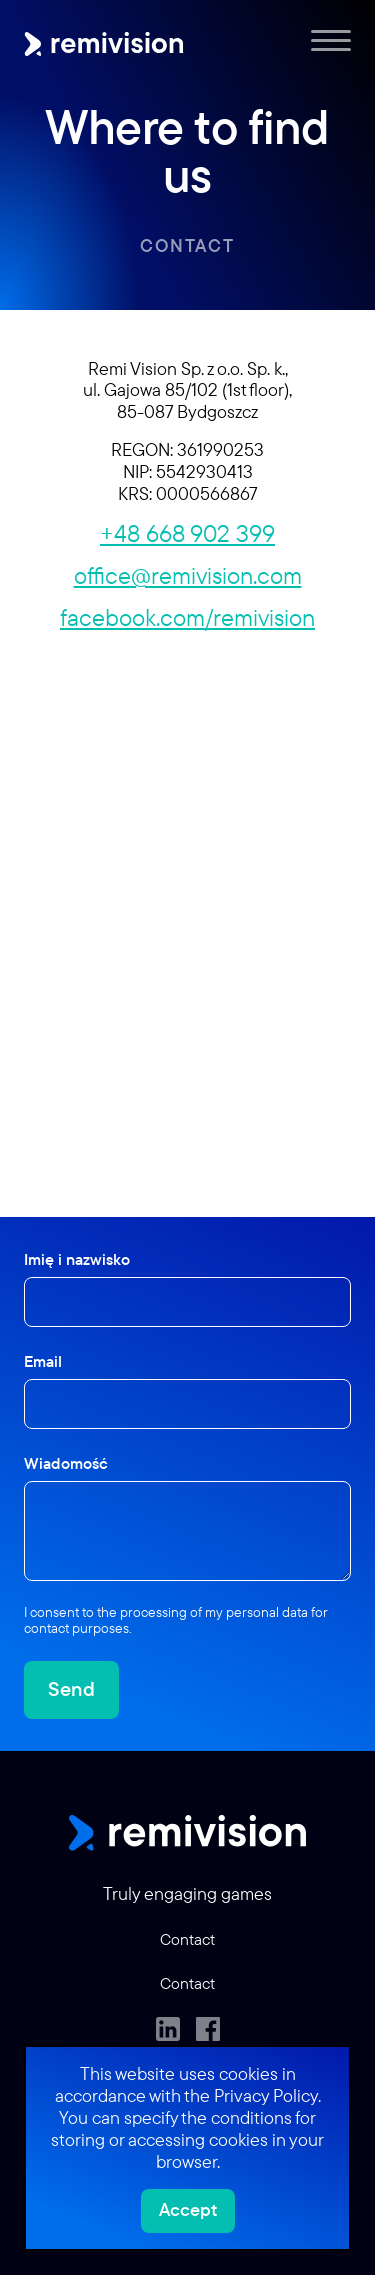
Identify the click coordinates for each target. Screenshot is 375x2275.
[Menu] (331, 40)
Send (71, 1688)
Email (43, 1361)
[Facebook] (208, 2029)
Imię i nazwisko (77, 1259)
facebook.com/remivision (187, 617)
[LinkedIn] (168, 2029)
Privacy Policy (266, 2095)
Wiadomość (66, 1463)
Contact (187, 245)
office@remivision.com (188, 575)
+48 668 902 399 (187, 533)
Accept (188, 2209)
